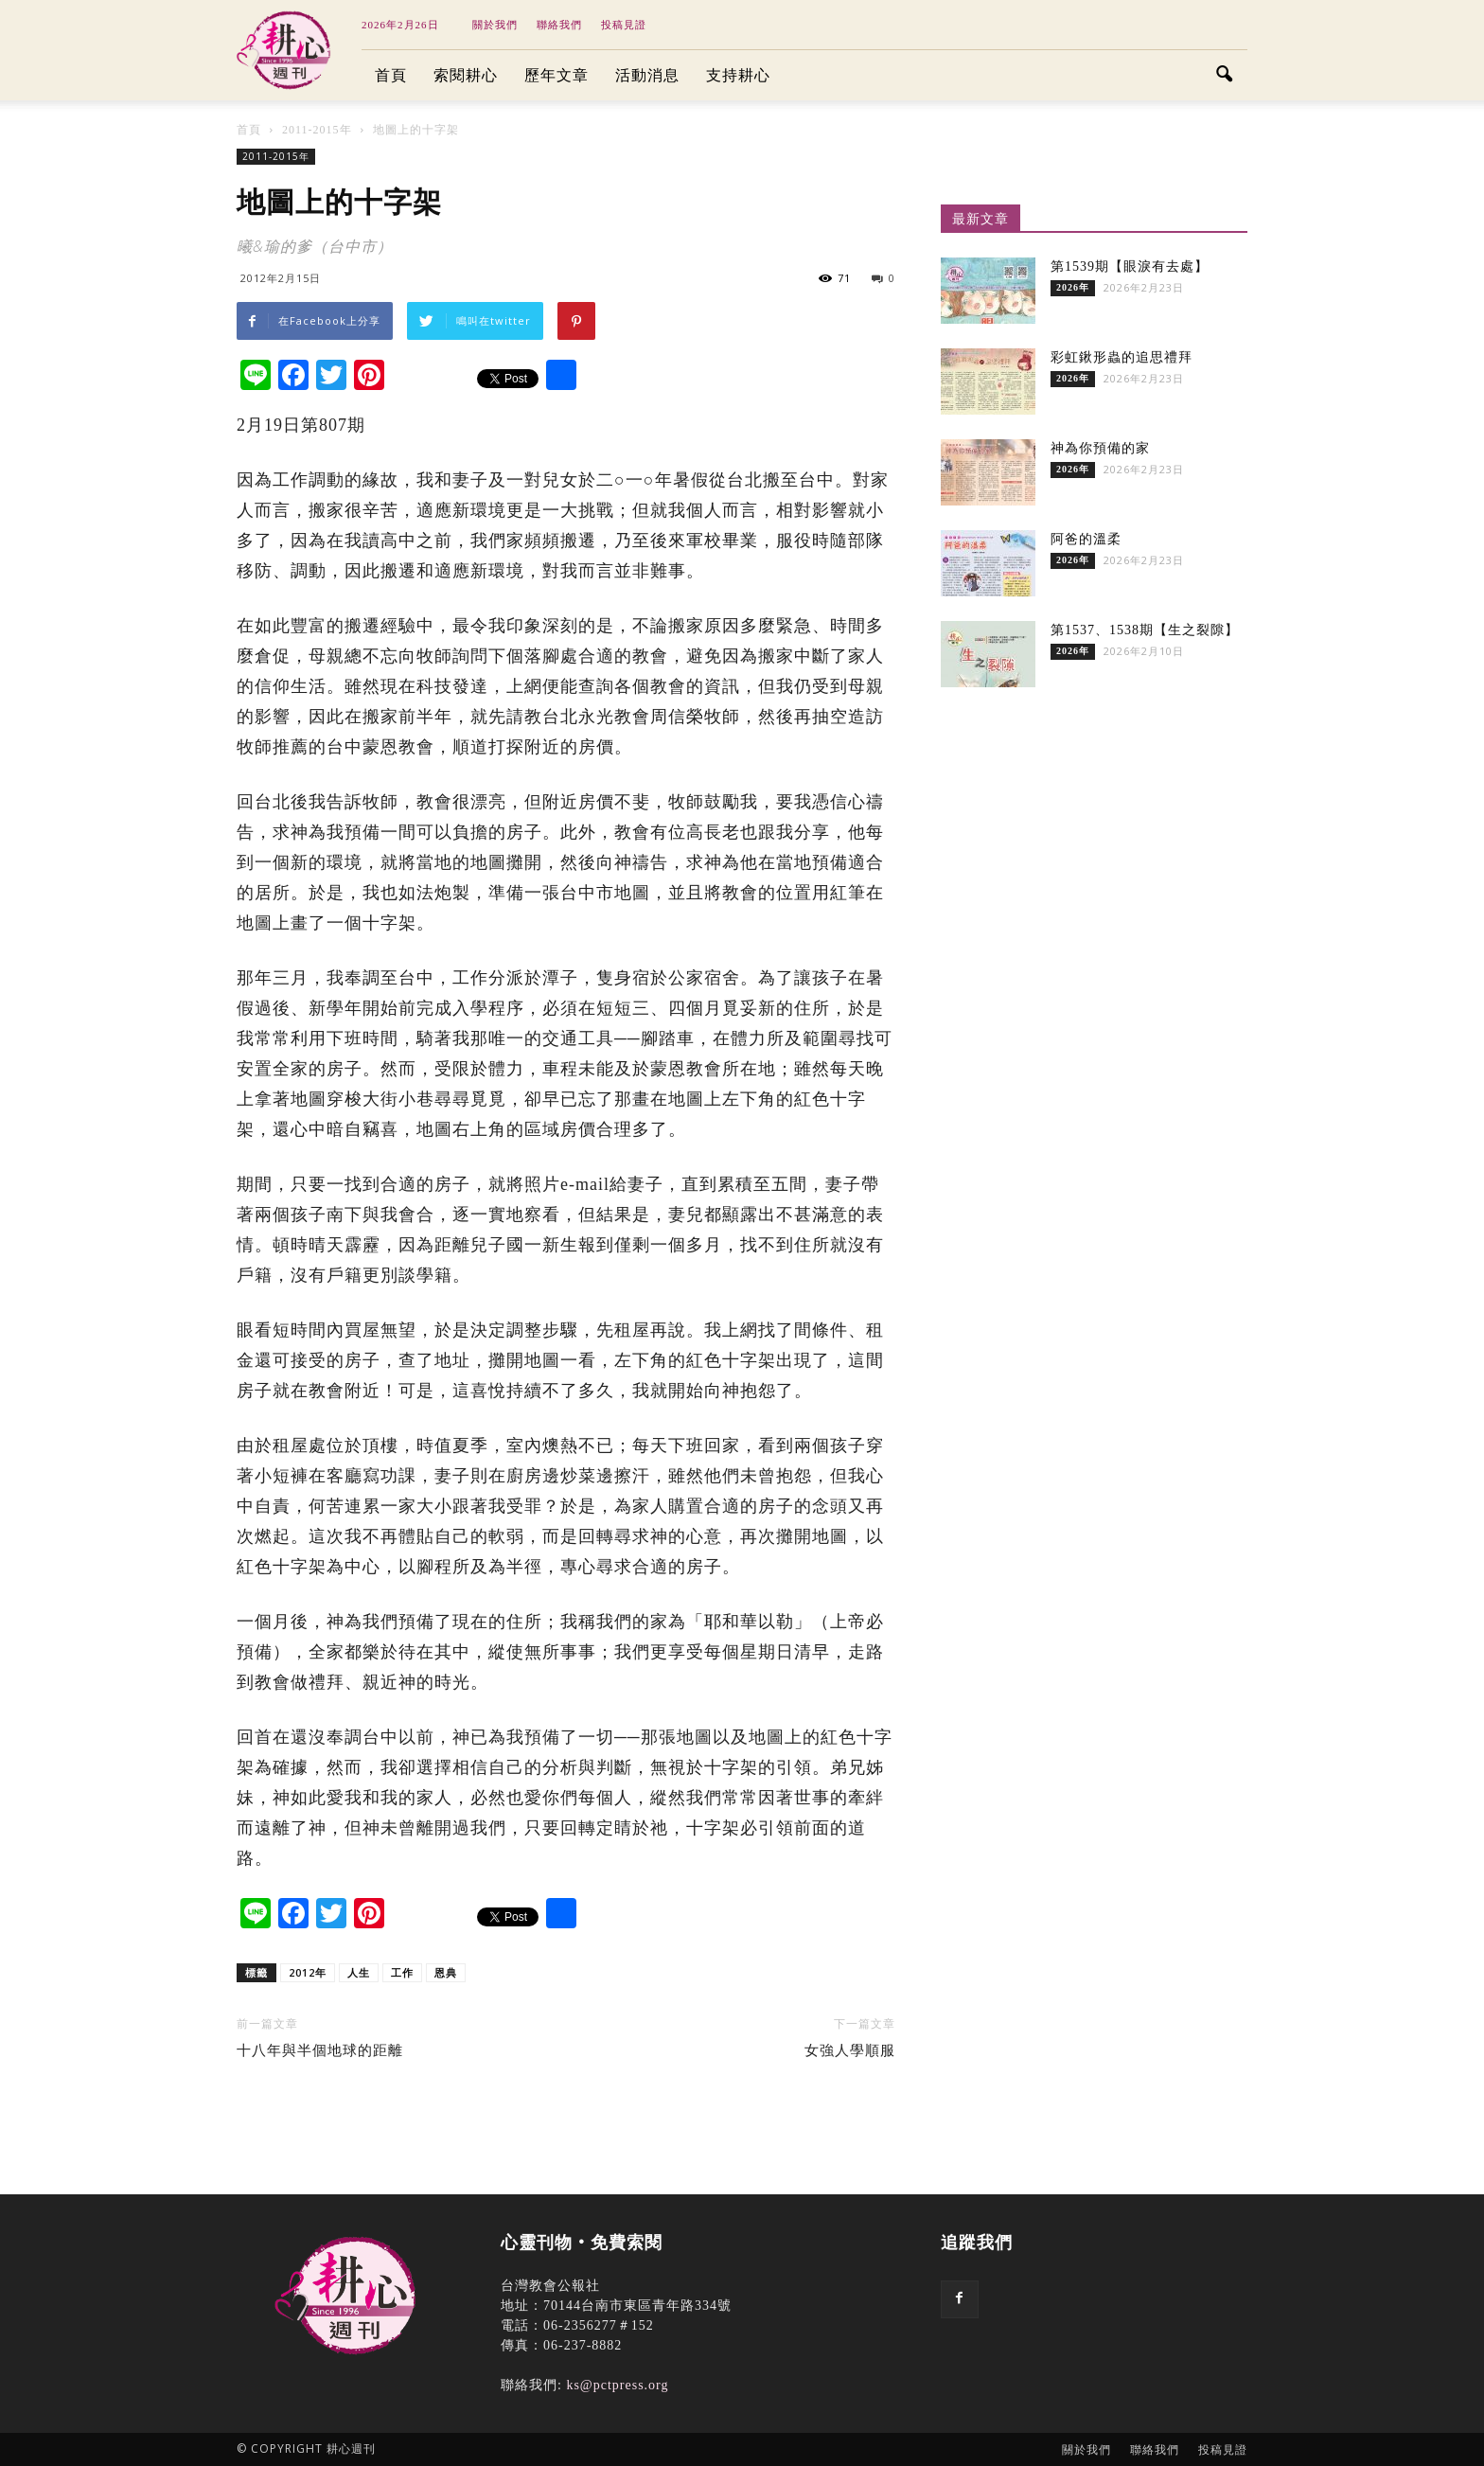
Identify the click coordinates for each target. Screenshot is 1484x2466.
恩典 (445, 1972)
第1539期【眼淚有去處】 (1130, 266)
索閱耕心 (465, 75)
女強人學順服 (849, 2050)
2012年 (308, 1972)
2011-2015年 (275, 156)
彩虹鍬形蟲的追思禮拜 (1121, 357)
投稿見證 (623, 24)
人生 (358, 1972)
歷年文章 (556, 75)
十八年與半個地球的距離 (320, 2050)
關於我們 (495, 24)
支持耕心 (738, 75)
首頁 (391, 75)
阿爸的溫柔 (1086, 539)
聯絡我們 (559, 24)
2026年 (1072, 287)
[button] (1224, 75)
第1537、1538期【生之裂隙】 (1145, 630)
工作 (402, 1972)
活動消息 (647, 75)
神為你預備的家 (1100, 448)
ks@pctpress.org (617, 2385)
